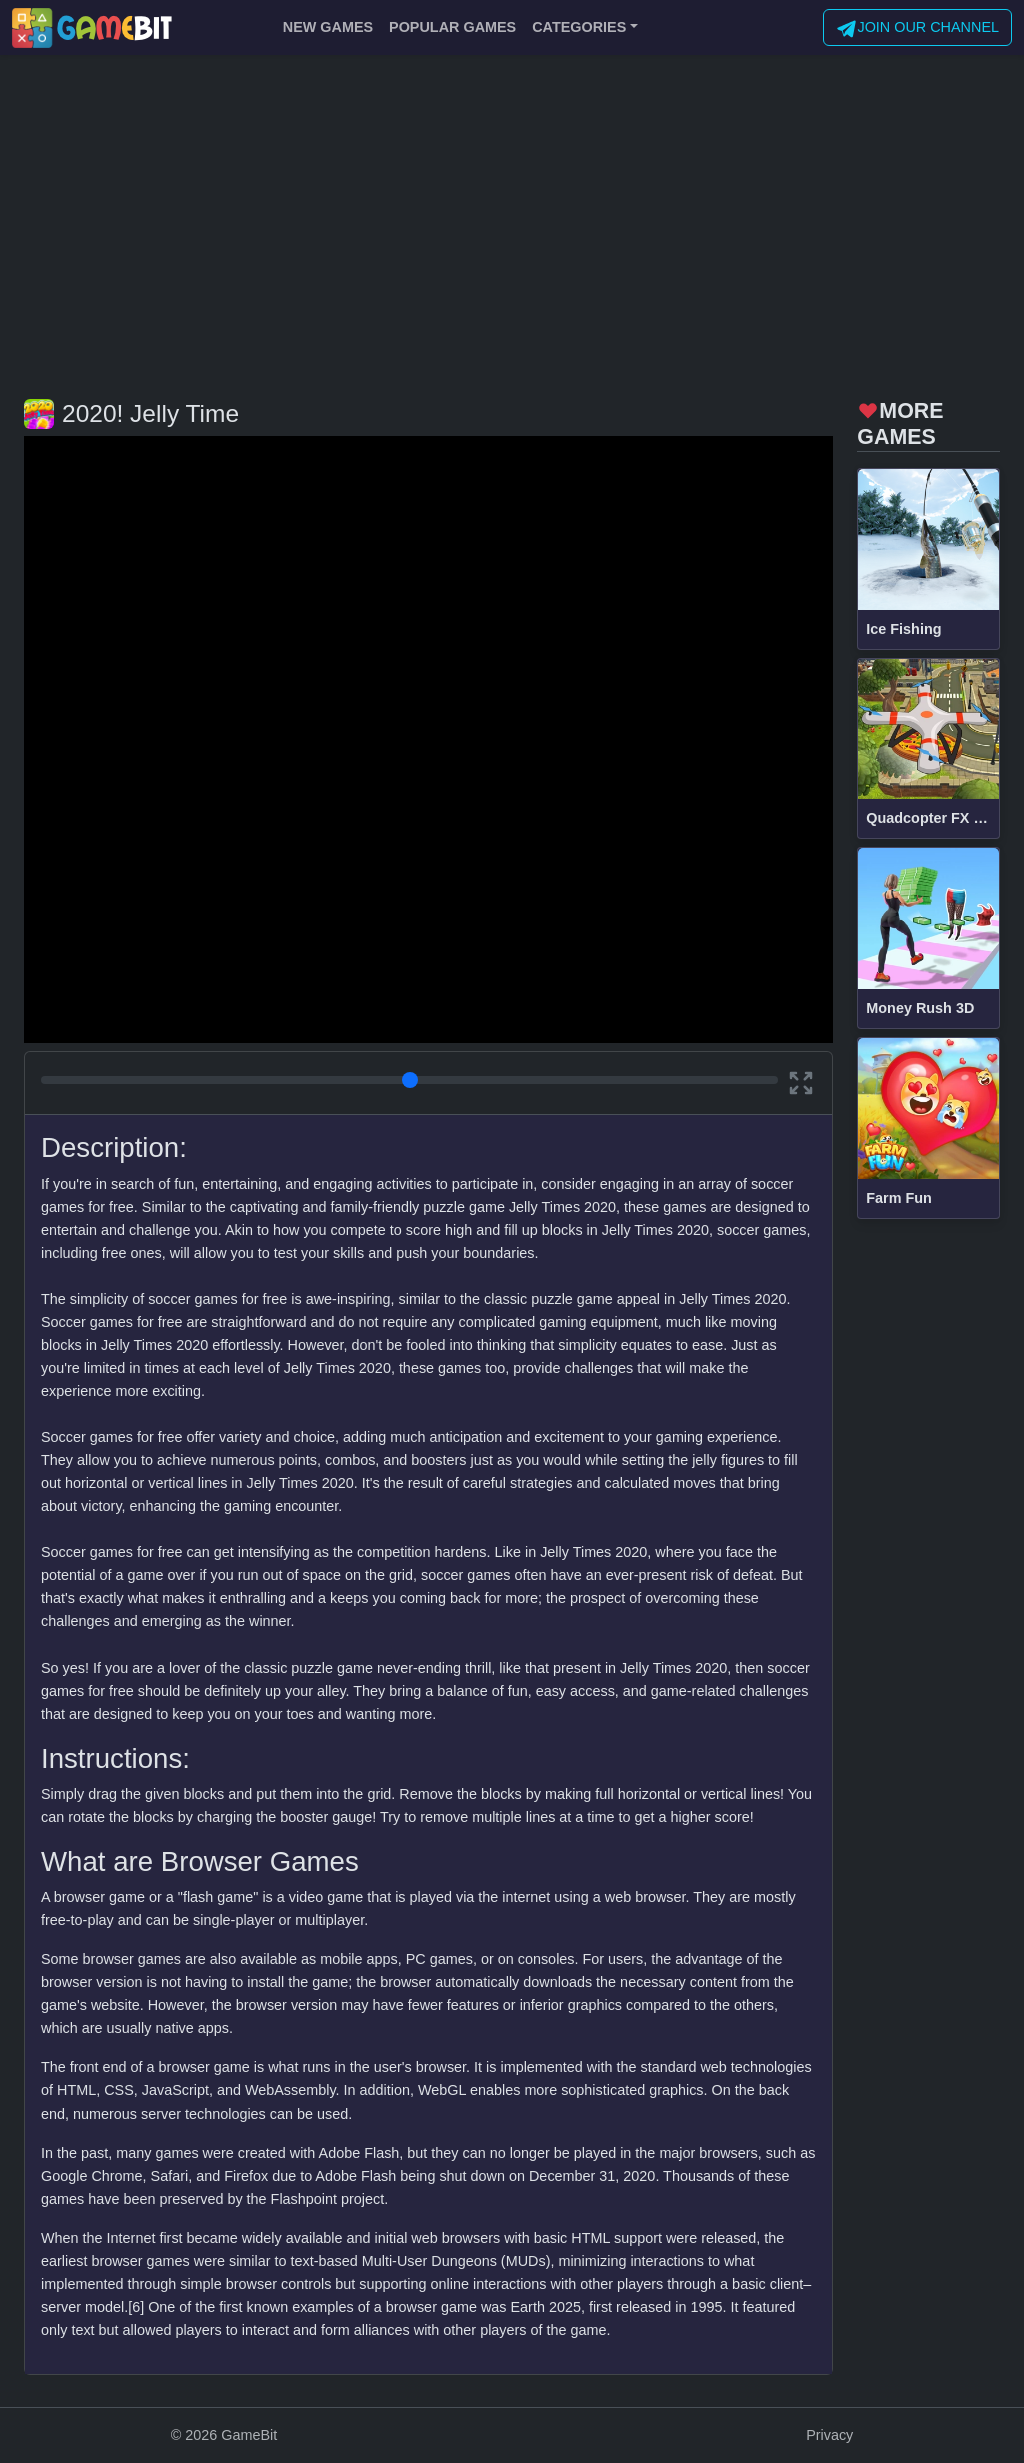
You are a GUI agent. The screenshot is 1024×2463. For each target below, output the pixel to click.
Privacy (829, 2435)
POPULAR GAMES (452, 27)
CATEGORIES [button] (579, 27)
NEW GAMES (328, 27)
